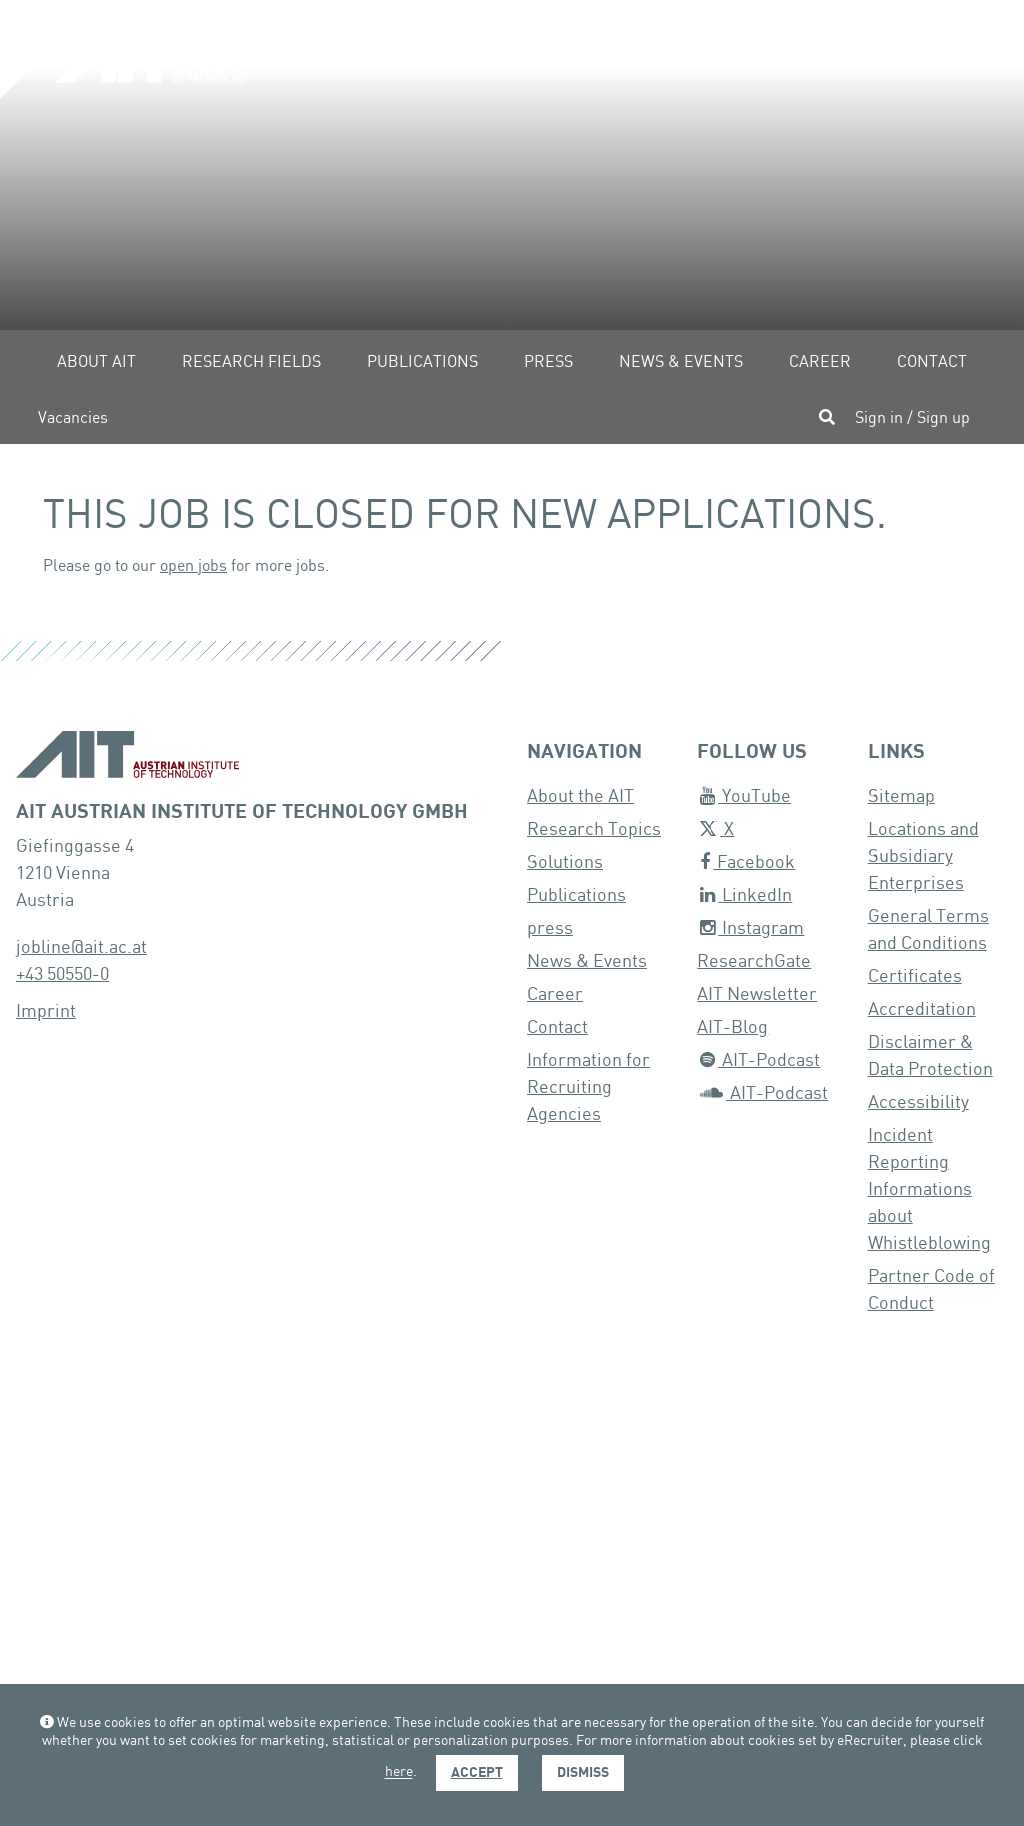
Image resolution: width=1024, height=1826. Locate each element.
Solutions (565, 862)
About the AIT (580, 796)
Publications (422, 362)
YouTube (745, 796)
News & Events (681, 362)
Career (820, 362)
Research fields (251, 362)
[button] (589, 60)
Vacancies (73, 418)
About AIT (96, 362)
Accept (477, 1772)
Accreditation (922, 1009)
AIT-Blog (732, 1027)
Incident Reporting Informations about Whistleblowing (929, 1189)
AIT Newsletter (757, 994)
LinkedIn (746, 895)
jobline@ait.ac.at (81, 947)
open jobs (193, 566)
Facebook (747, 862)
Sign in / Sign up (912, 418)
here (399, 1773)
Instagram (752, 928)
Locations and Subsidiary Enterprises (923, 856)
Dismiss (583, 1772)
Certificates (915, 976)
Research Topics (594, 829)
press (550, 928)
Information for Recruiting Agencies (588, 1087)
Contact (932, 362)
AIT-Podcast (760, 1060)
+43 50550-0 (62, 974)
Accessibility (918, 1102)
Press (548, 362)
